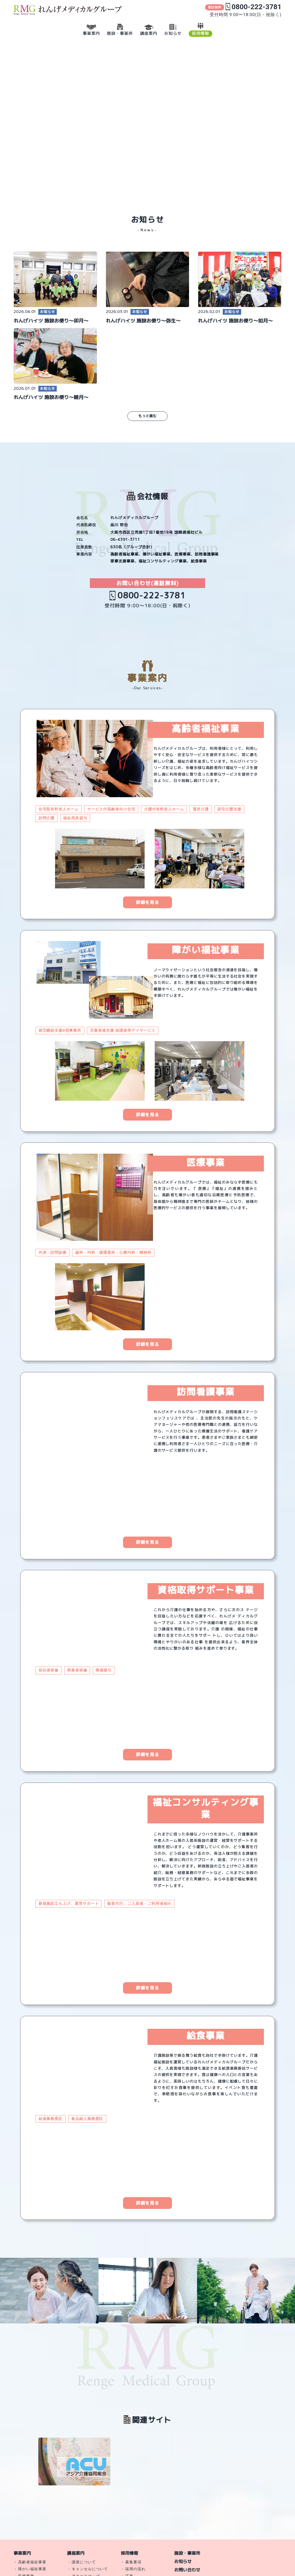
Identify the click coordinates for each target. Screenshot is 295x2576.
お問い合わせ (187, 2570)
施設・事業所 (187, 2553)
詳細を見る (147, 902)
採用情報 (129, 2553)
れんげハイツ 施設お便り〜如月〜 (235, 320)
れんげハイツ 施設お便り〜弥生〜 (143, 320)
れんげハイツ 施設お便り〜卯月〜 (51, 320)
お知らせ (183, 2561)
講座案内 (75, 2553)
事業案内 (22, 2553)
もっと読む (147, 415)
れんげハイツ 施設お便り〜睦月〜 (51, 397)
